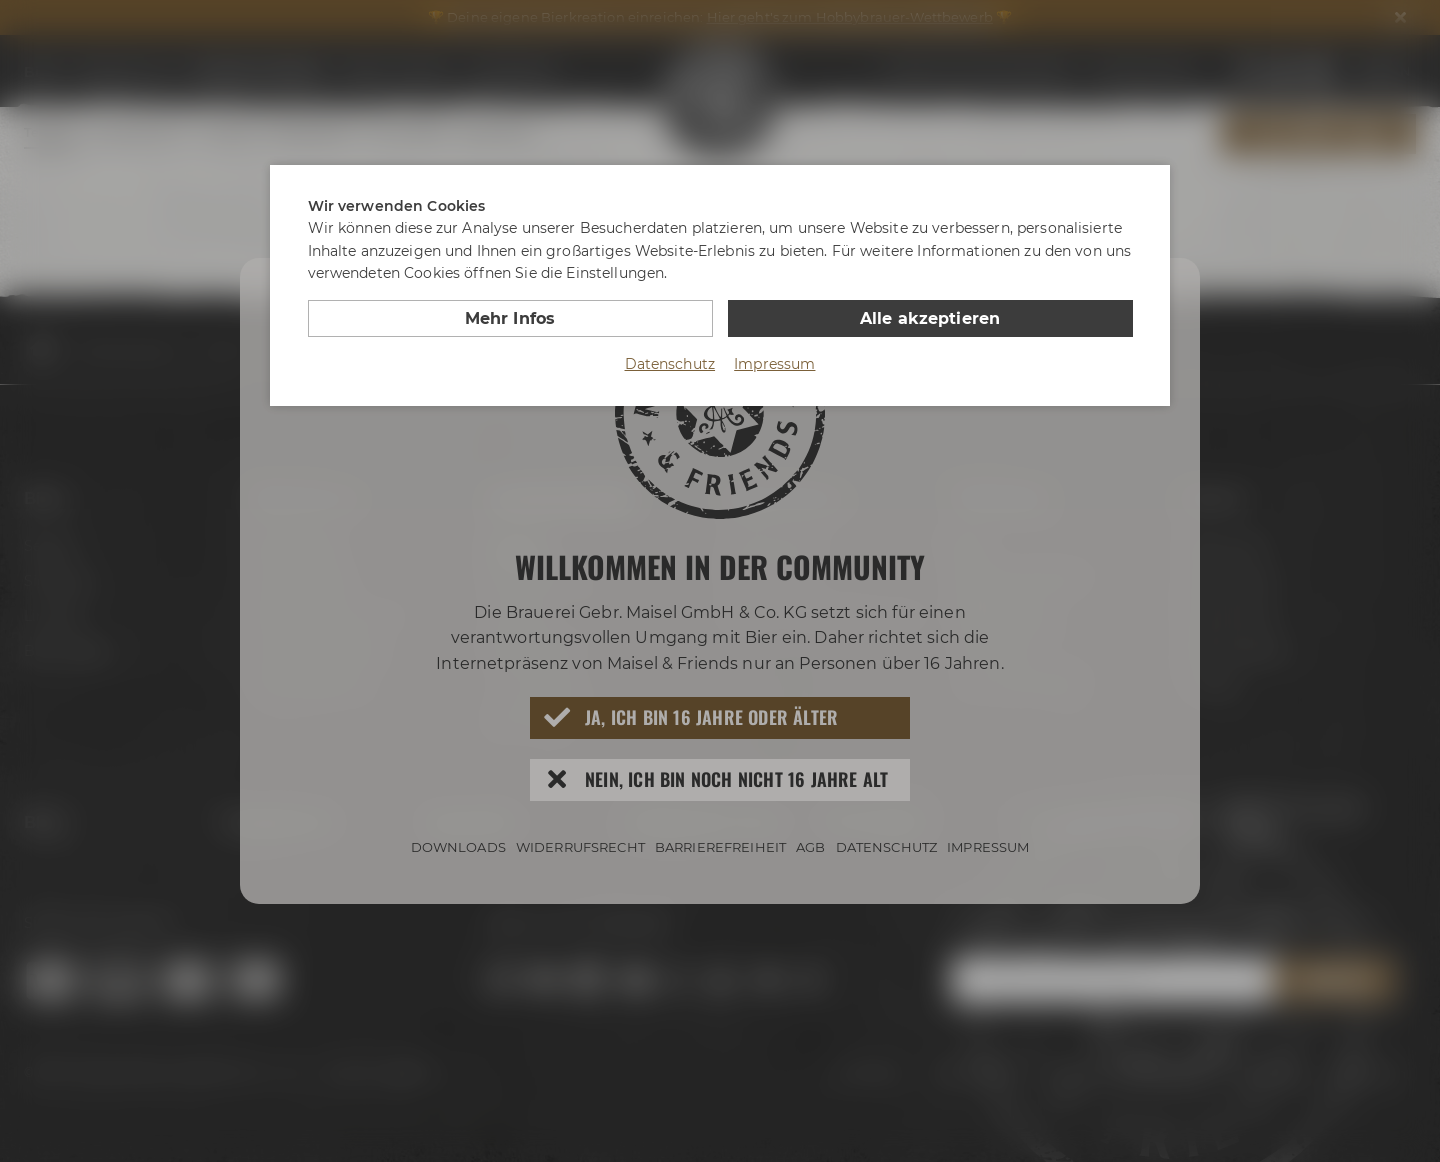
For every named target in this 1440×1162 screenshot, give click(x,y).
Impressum (774, 364)
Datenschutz (670, 364)
